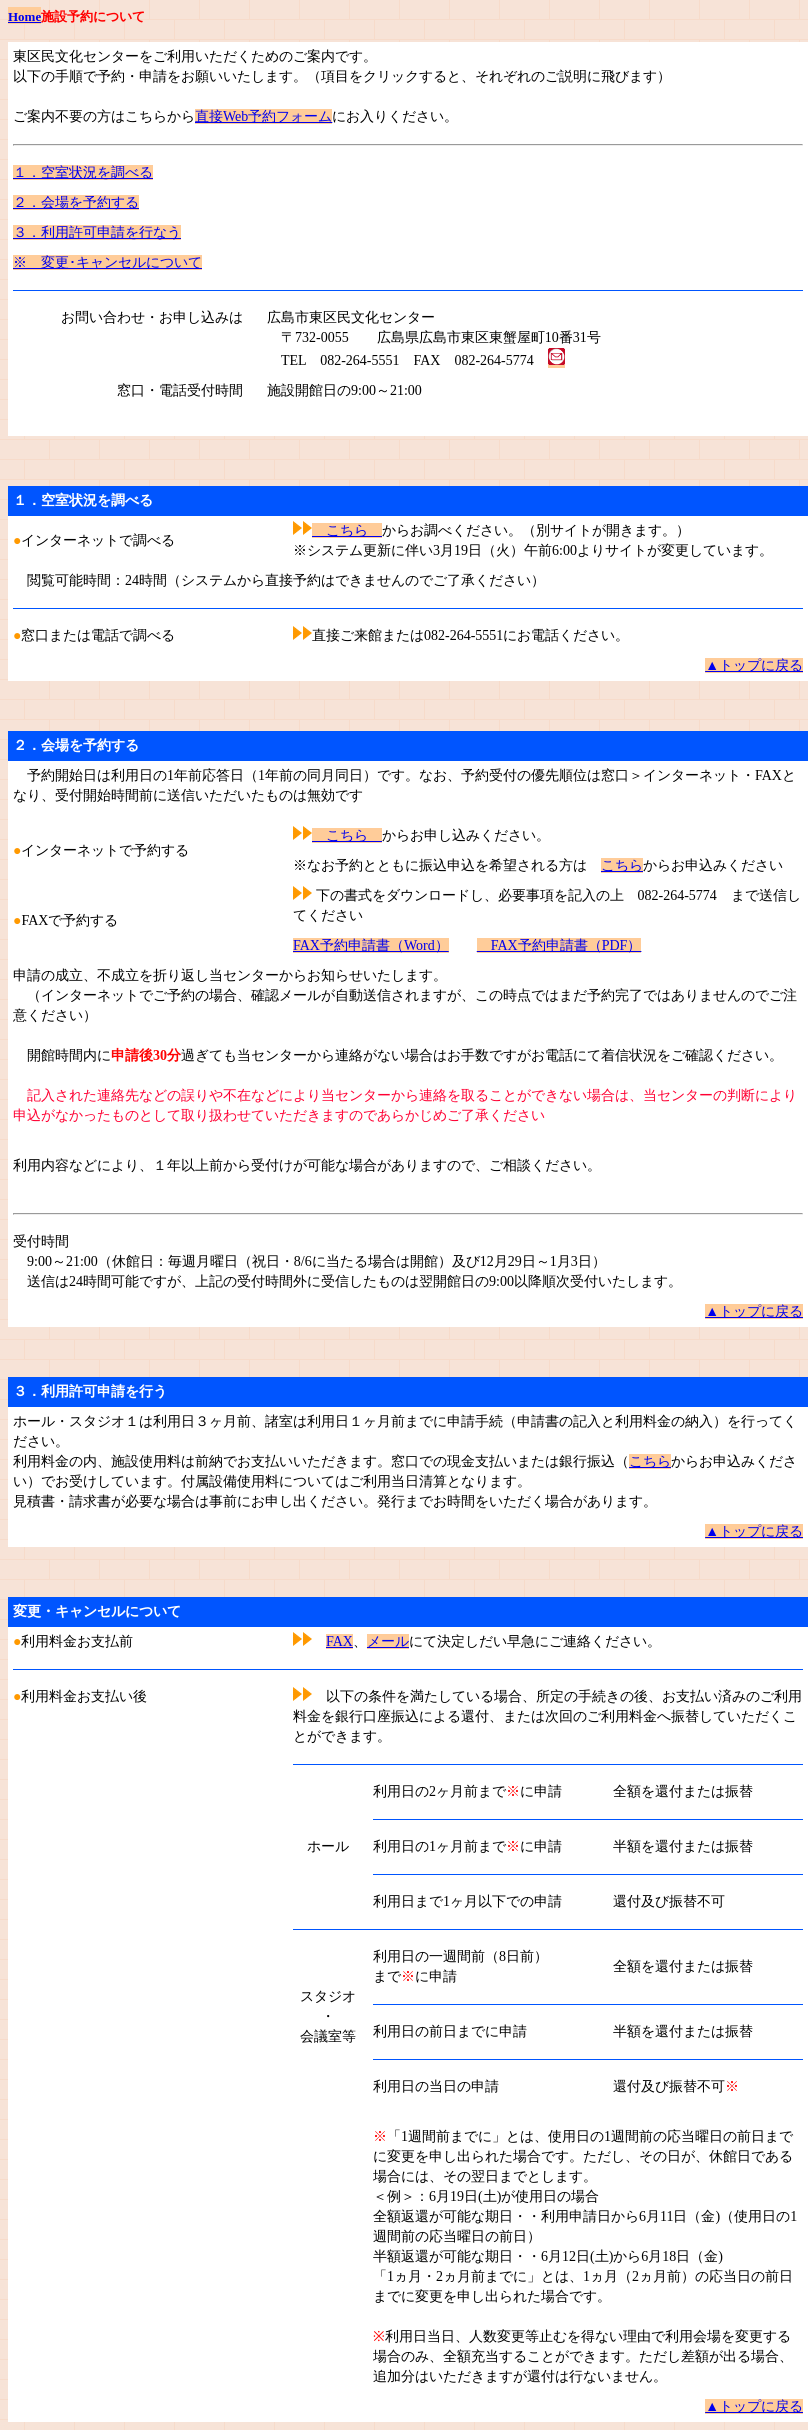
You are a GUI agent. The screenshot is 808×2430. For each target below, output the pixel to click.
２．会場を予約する (76, 202)
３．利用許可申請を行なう (97, 232)
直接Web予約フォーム (263, 116)
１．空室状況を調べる (83, 172)
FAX (339, 1641)
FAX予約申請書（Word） (371, 945)
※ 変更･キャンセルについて (107, 262)
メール (388, 1641)
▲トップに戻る (754, 665)
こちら (347, 530)
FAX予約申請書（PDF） (559, 945)
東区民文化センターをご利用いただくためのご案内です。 (195, 56)
